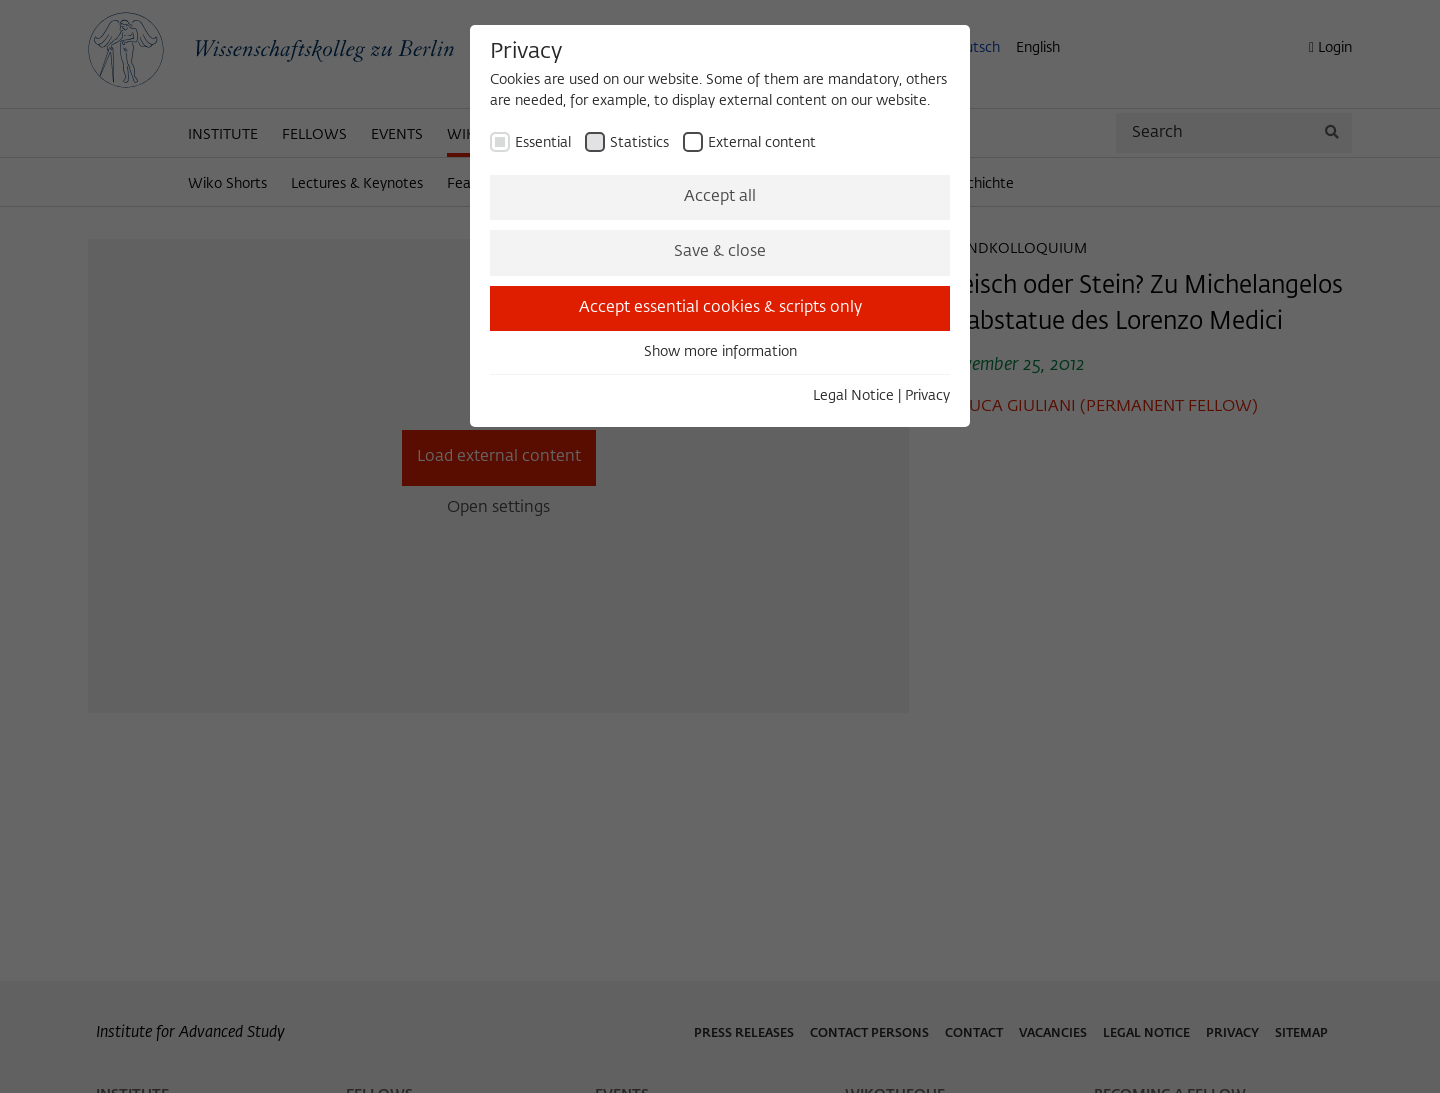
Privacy (927, 396)
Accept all (720, 197)
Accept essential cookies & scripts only (720, 308)
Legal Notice (853, 396)
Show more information (720, 352)
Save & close (720, 252)
